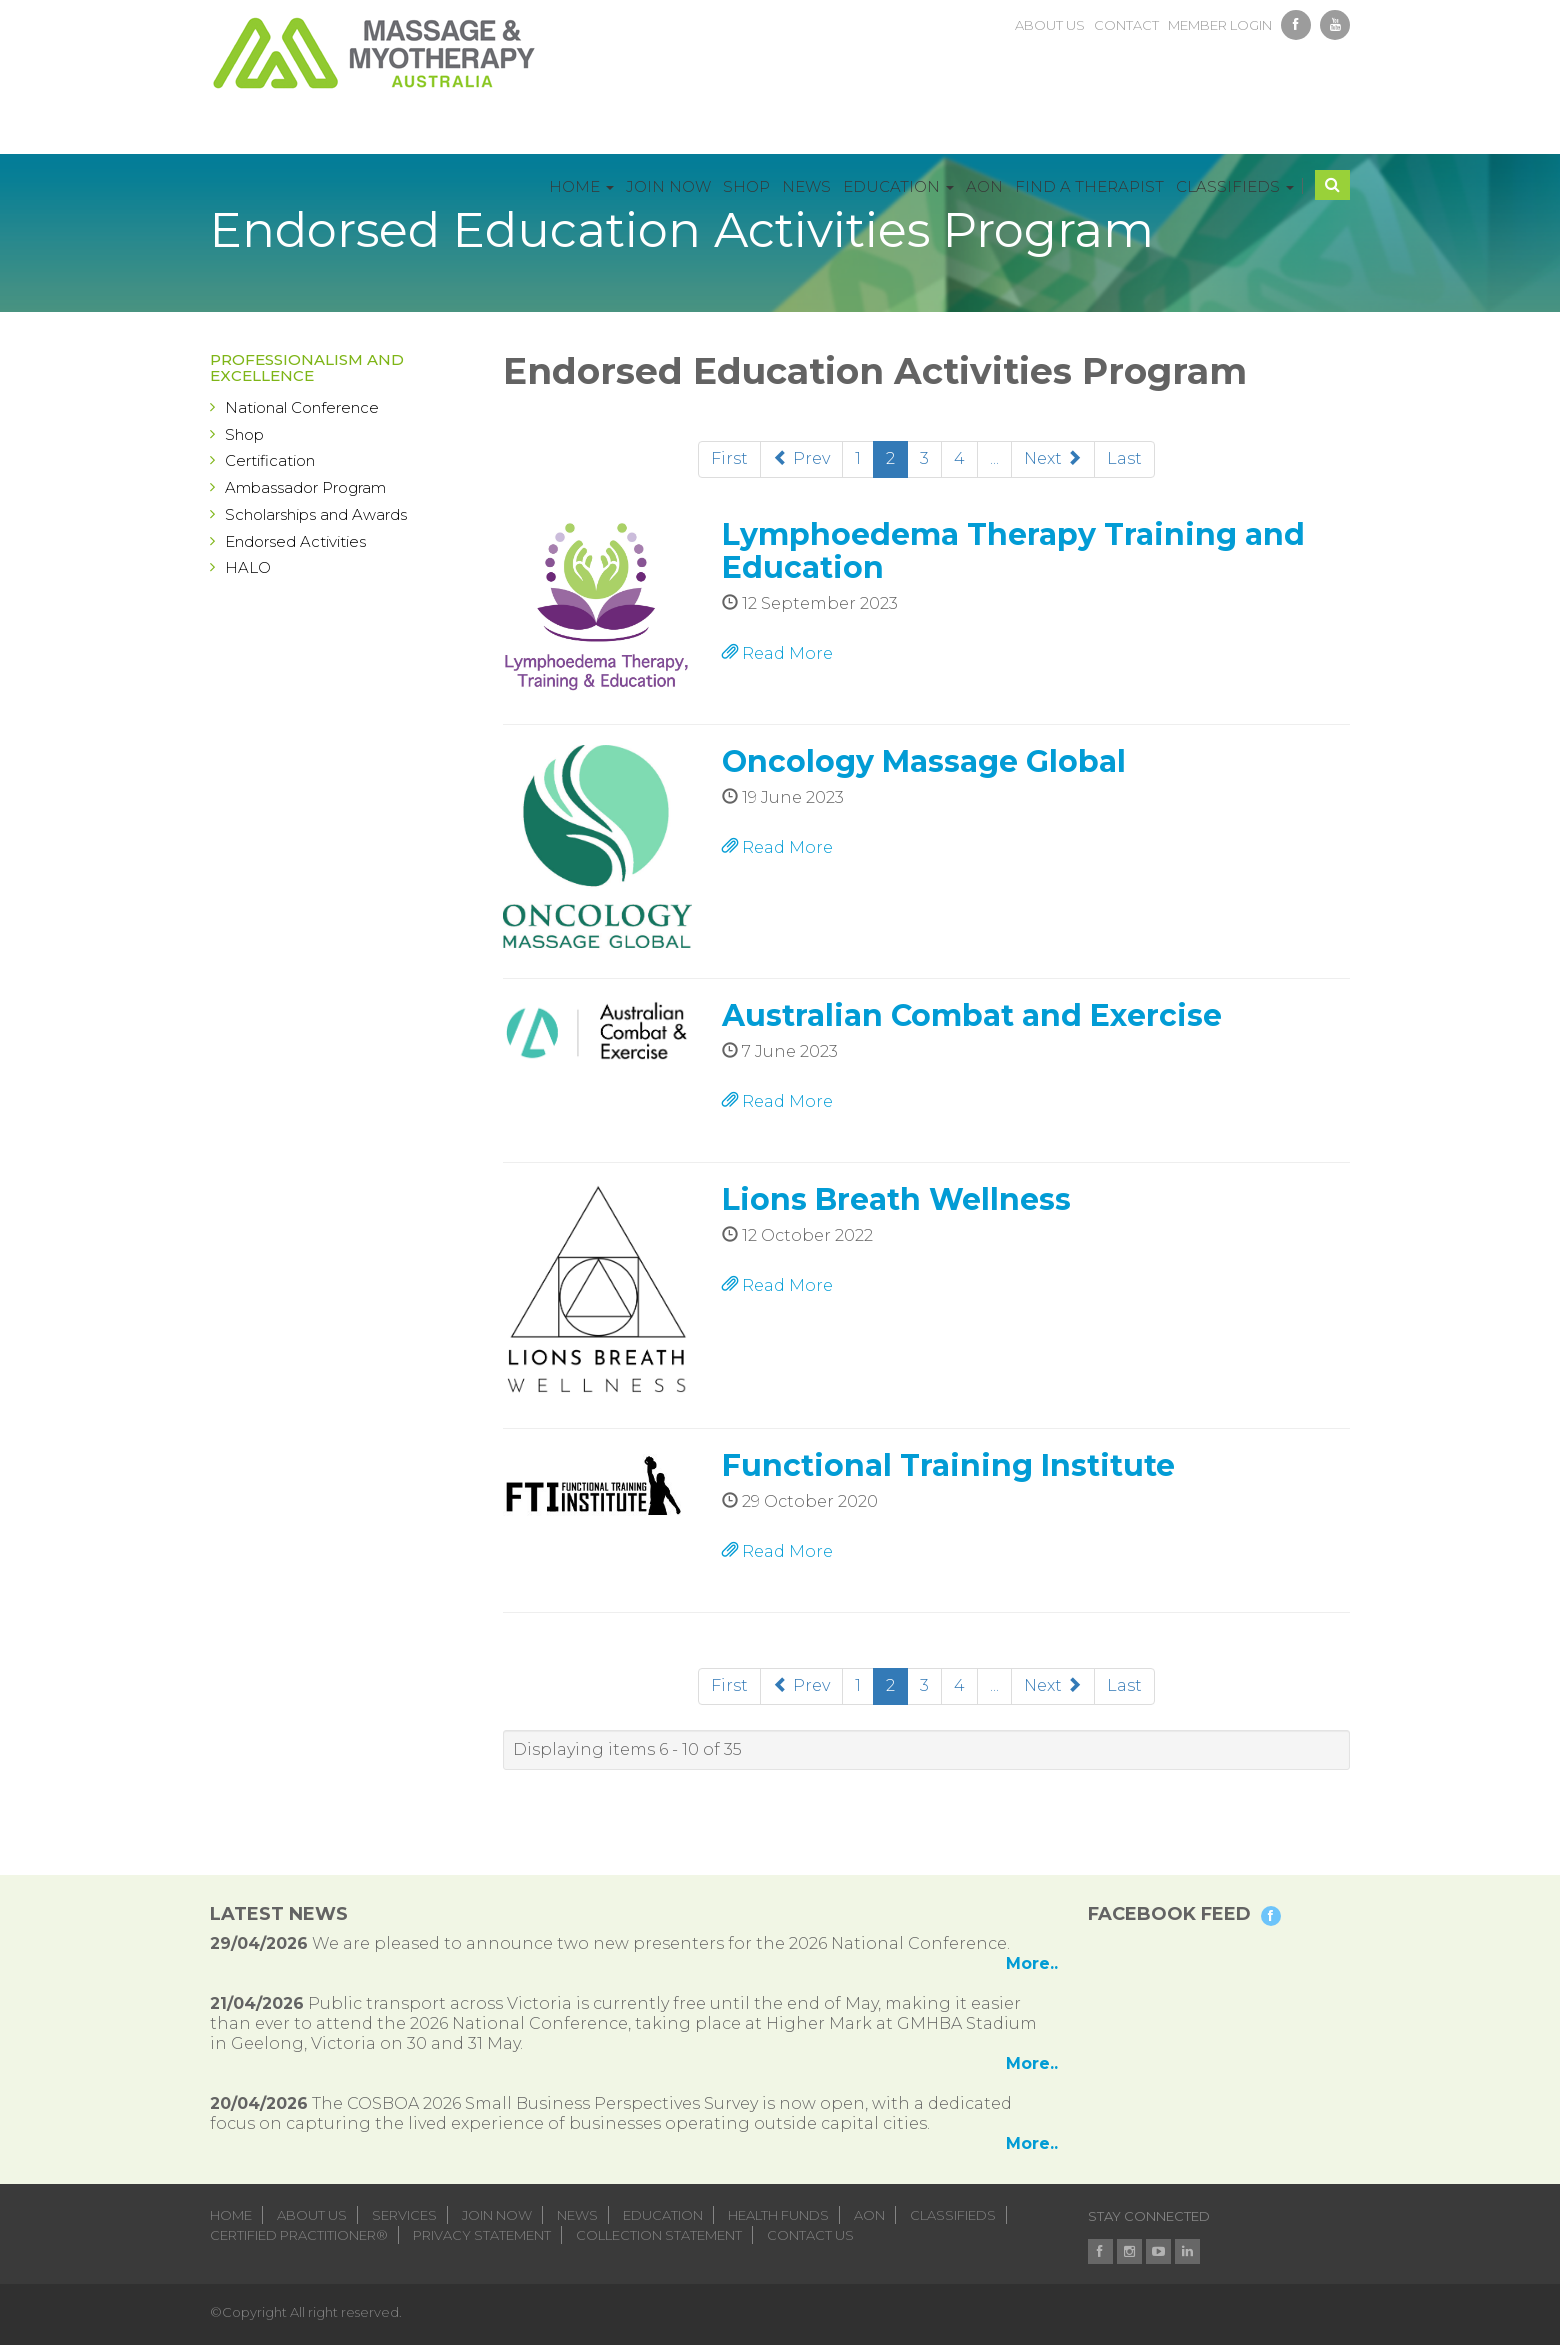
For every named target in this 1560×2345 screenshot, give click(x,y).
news (577, 2215)
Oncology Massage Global (924, 761)
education (663, 2215)
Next (1053, 458)
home (231, 2215)
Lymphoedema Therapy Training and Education (1013, 551)
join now (497, 2215)
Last (1124, 458)
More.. (1032, 1963)
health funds (778, 2215)
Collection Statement (659, 2235)
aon (869, 2215)
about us (1050, 25)
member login (1220, 25)
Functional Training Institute (948, 1465)
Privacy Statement (482, 2235)
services (404, 2215)
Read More (777, 653)
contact (1126, 25)
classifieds (953, 2215)
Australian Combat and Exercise (972, 1015)
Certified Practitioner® (299, 2235)
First (729, 458)
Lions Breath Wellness (896, 1199)
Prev (801, 458)
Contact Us (810, 2235)
